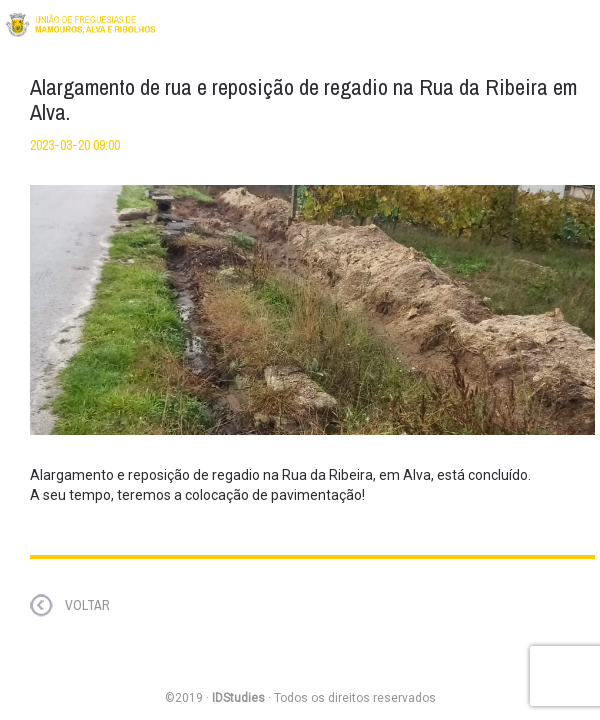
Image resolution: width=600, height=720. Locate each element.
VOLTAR (87, 605)
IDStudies (238, 698)
